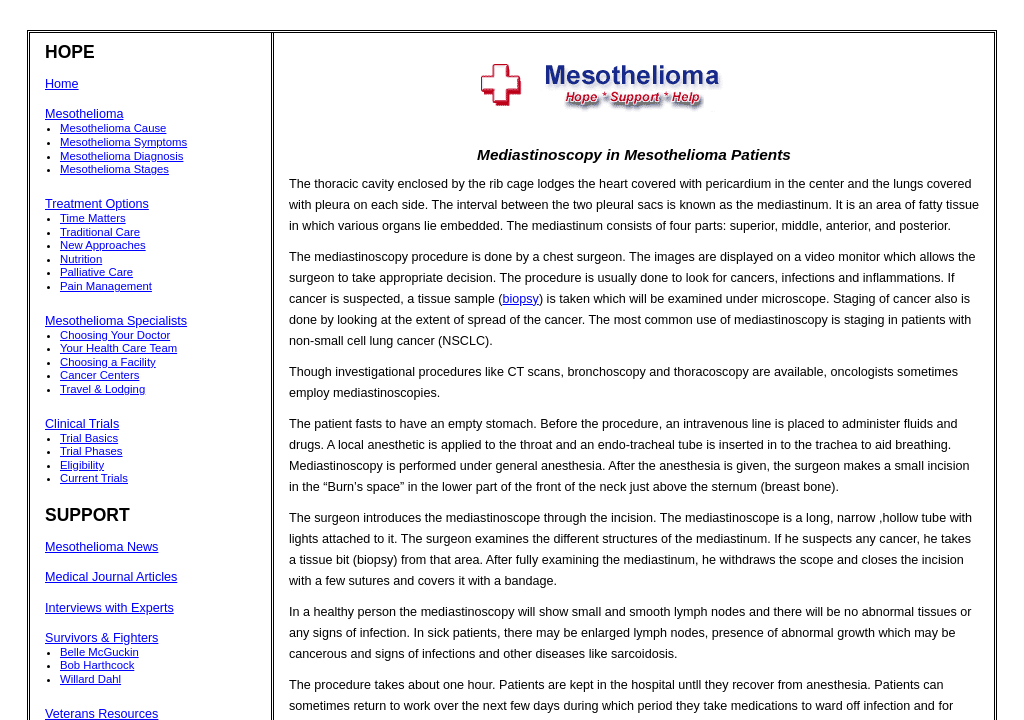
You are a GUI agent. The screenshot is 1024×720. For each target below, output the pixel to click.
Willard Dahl (90, 679)
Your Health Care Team (118, 348)
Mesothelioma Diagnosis (121, 156)
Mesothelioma (84, 114)
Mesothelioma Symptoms (123, 142)
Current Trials (94, 478)
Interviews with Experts (109, 608)
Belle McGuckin (99, 652)
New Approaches (103, 245)
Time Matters (93, 218)
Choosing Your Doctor (115, 335)
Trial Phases (91, 451)
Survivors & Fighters (101, 638)
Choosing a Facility (108, 362)
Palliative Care (96, 272)
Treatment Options (97, 204)
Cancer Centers (99, 375)
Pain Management (106, 286)
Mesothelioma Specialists (116, 321)
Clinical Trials (82, 424)
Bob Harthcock (97, 665)
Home (62, 84)
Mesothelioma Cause (113, 128)
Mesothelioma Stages (114, 169)
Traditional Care (100, 232)
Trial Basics (89, 438)
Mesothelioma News (101, 547)
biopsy (521, 299)
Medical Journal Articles (111, 577)
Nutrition (81, 259)
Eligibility (82, 465)
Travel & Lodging (102, 389)
